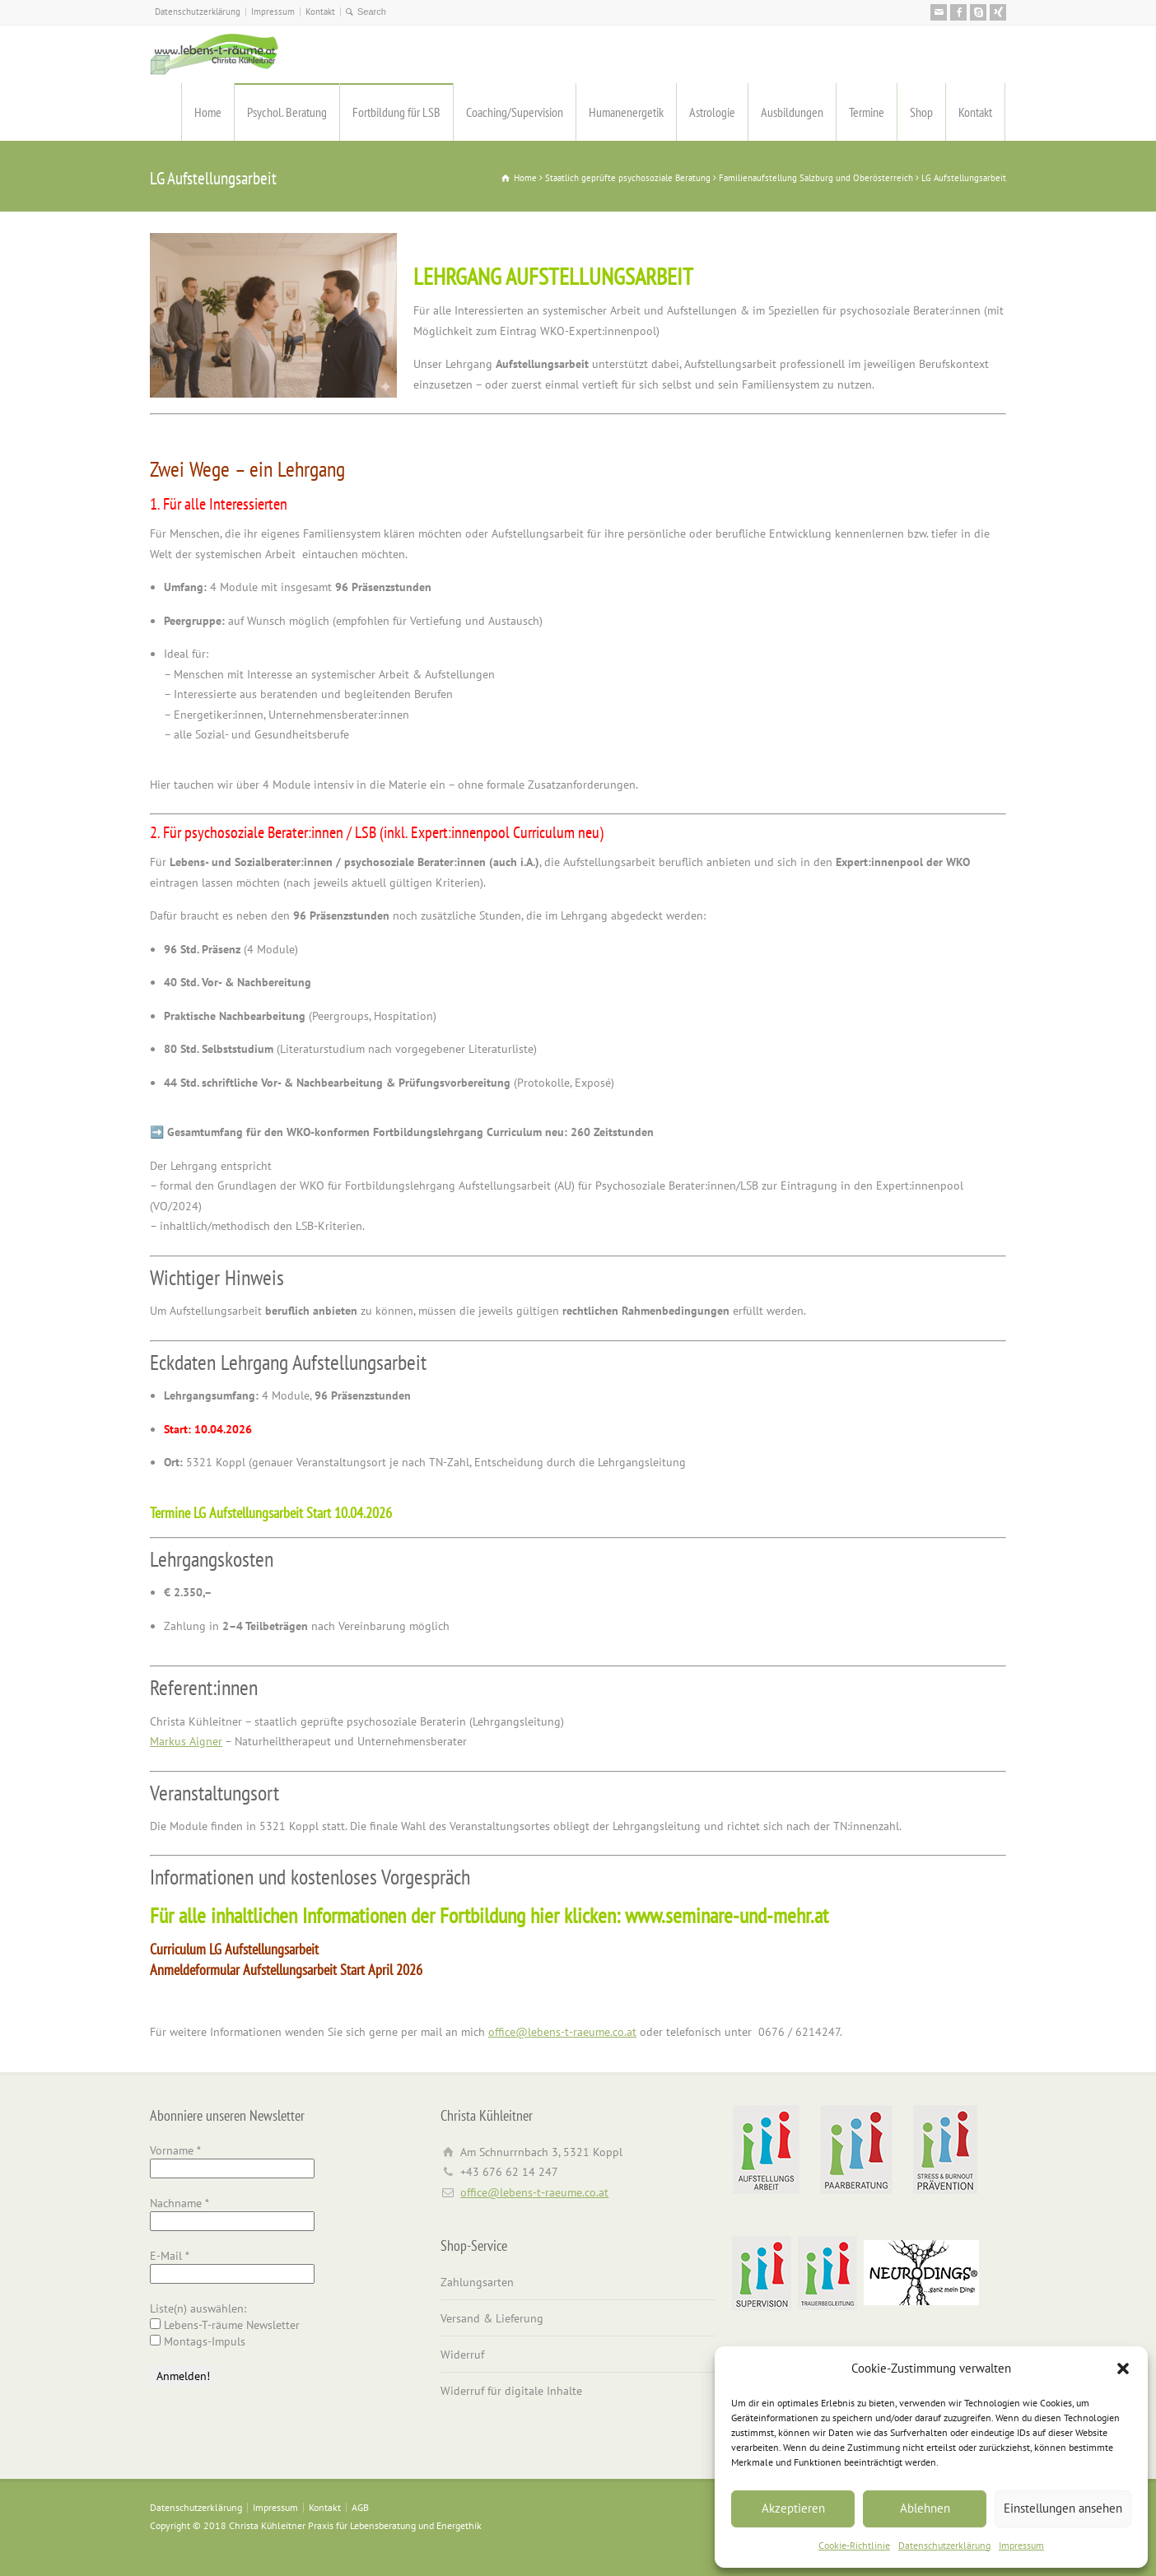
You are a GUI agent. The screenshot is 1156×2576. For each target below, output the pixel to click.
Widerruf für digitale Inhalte (511, 2390)
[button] (1123, 2368)
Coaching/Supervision (514, 112)
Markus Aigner (186, 1741)
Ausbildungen (792, 112)
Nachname (179, 2203)
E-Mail (169, 2255)
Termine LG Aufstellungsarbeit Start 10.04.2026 (271, 1512)
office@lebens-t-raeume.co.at (562, 2031)
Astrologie (712, 112)
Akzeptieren (793, 2508)
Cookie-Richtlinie (854, 2545)
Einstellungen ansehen (1063, 2508)
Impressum (1021, 2545)
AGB (360, 2507)
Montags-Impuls (197, 2341)
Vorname (175, 2150)
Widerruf (462, 2354)
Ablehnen (925, 2508)
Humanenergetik (626, 112)
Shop (921, 112)
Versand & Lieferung (491, 2318)
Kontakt (320, 11)
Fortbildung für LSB (396, 112)
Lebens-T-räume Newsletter (225, 2324)
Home (207, 112)
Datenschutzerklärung (944, 2545)
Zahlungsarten (477, 2282)
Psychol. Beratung (287, 112)
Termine (866, 112)
